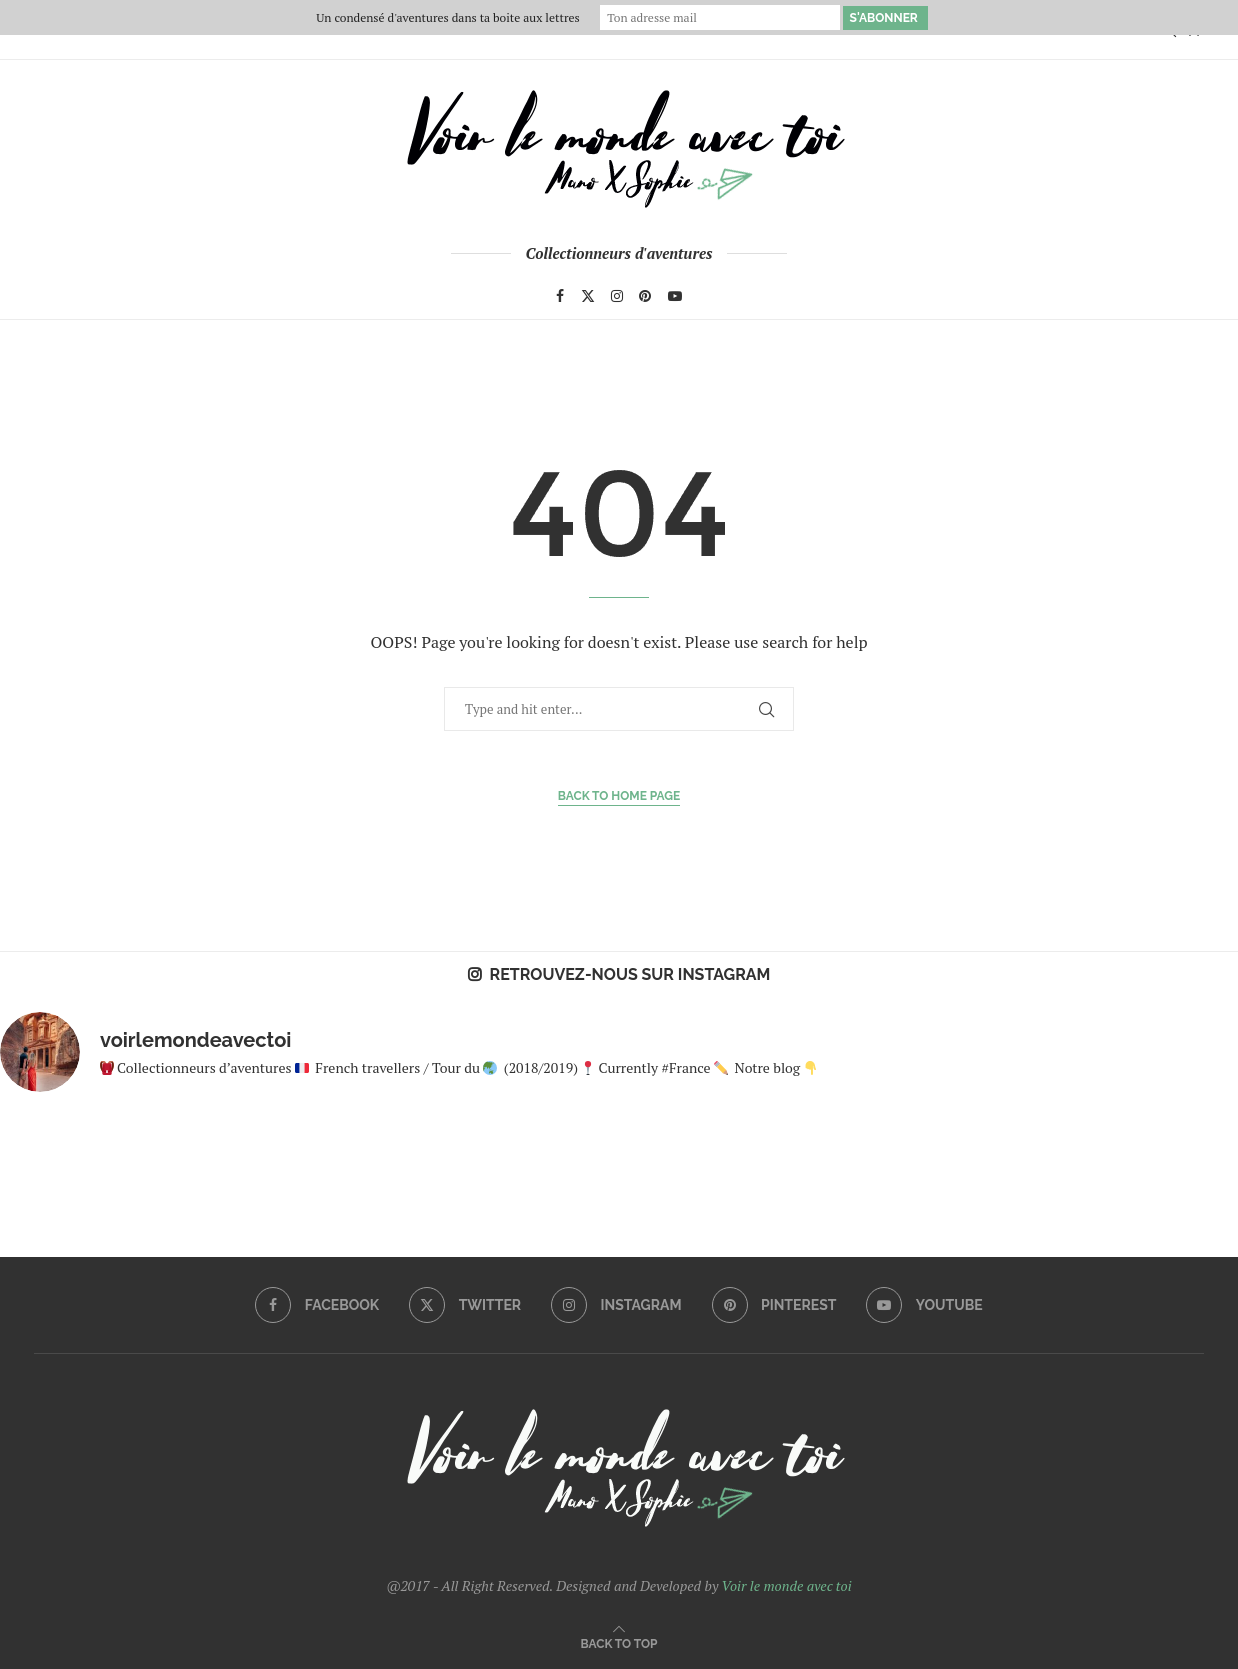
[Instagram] (617, 296)
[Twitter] (588, 296)
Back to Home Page (619, 796)
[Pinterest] (645, 296)
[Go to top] (619, 1642)
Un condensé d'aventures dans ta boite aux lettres (447, 17)
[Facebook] (560, 296)
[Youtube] (675, 296)
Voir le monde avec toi (786, 1585)
